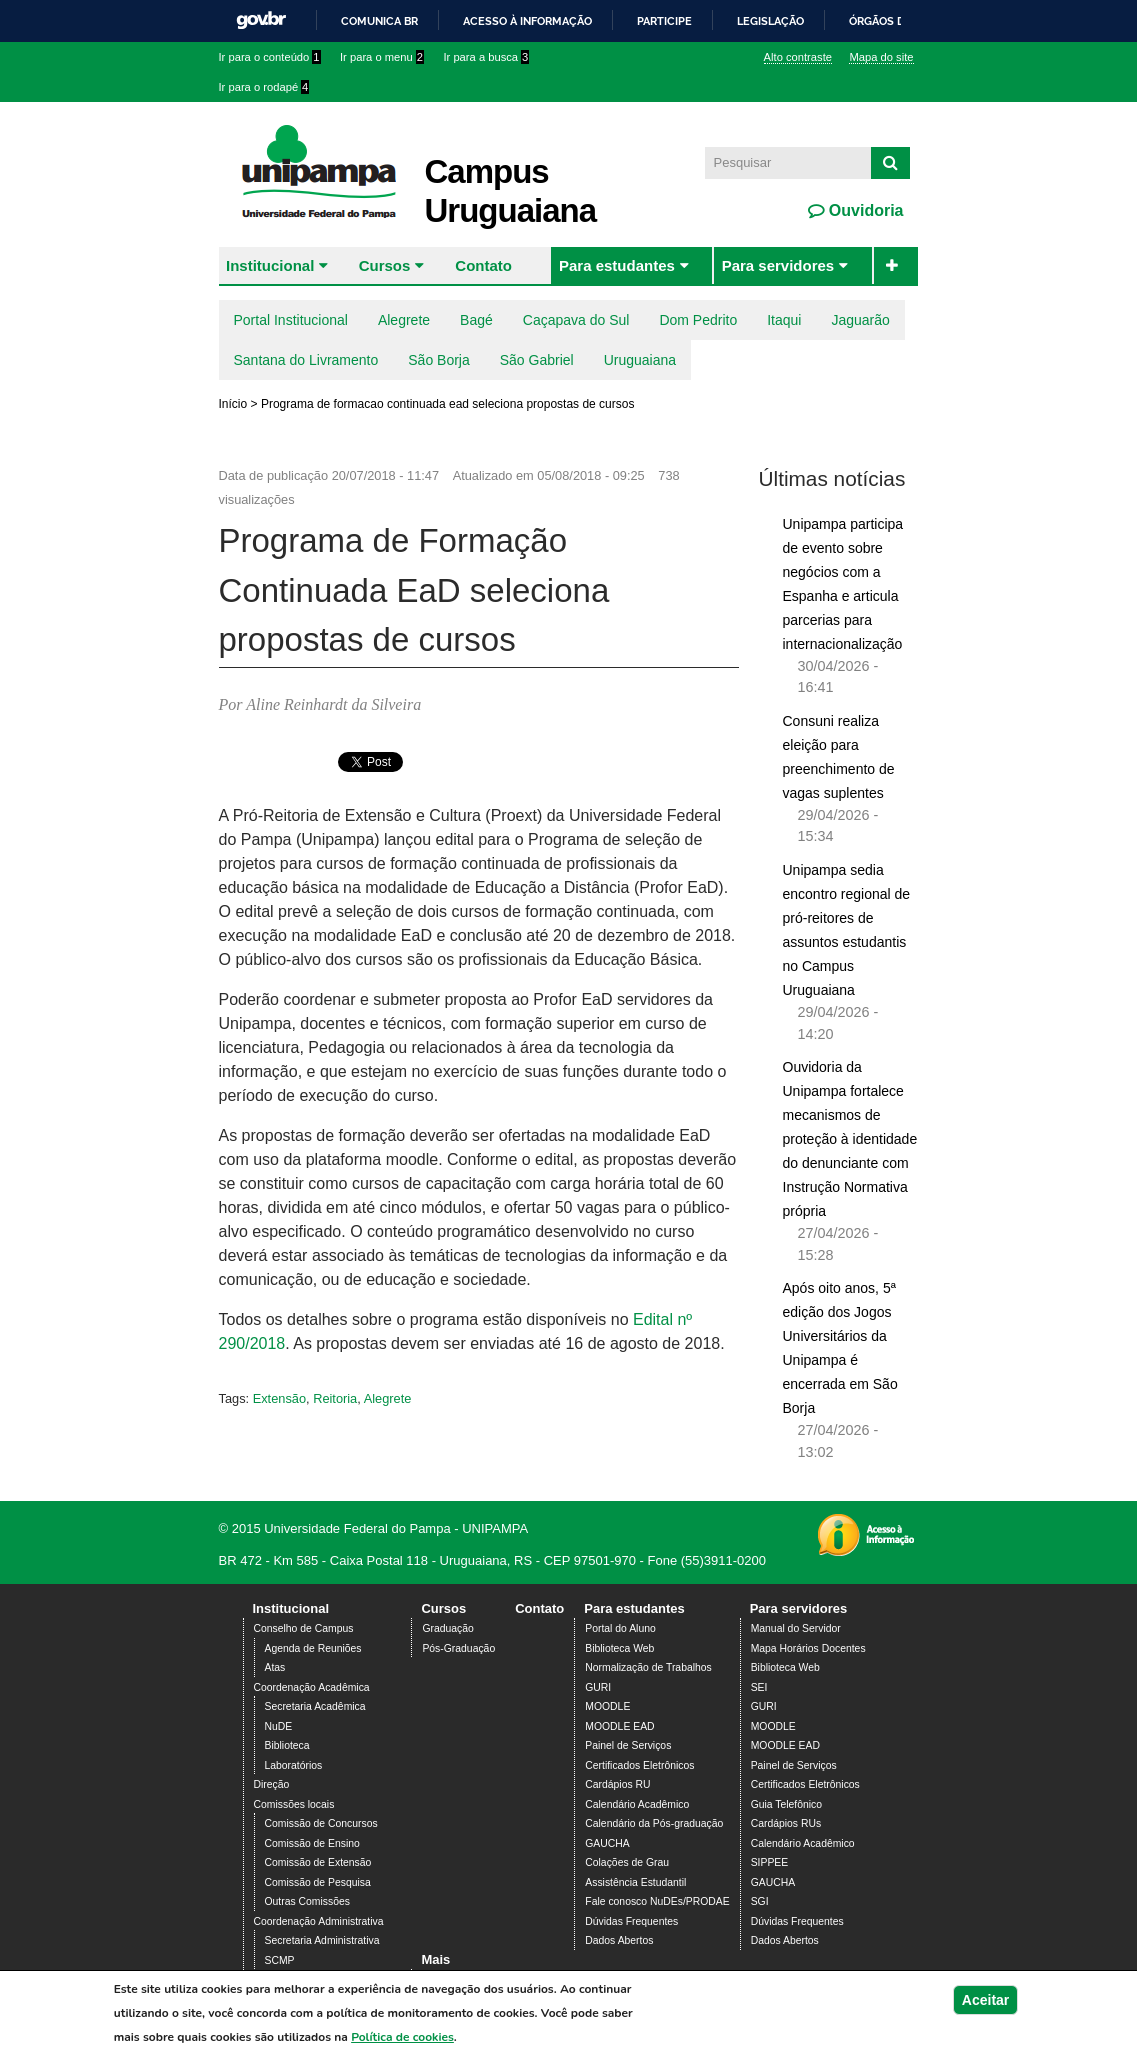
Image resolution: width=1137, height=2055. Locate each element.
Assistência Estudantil (635, 1882)
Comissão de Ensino (312, 1843)
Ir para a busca (486, 57)
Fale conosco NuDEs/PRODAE (657, 1901)
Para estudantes (617, 265)
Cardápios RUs (786, 1823)
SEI (759, 1687)
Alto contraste (798, 57)
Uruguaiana (640, 360)
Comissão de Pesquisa (318, 1882)
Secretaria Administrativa (322, 1940)
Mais (435, 1959)
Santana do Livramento (306, 360)
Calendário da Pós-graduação (654, 1823)
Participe (664, 21)
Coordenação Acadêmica (312, 1687)
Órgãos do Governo (909, 21)
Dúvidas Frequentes (631, 1921)
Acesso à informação (527, 21)
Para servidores (778, 265)
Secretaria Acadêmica (315, 1706)
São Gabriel (537, 360)
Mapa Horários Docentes (808, 1648)
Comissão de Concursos (321, 1823)
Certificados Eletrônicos (639, 1765)
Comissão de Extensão (318, 1862)
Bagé (476, 320)
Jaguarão (860, 320)
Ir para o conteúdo (270, 57)
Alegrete (404, 320)
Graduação (447, 1628)
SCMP (280, 1960)
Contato (483, 265)
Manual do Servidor (796, 1628)
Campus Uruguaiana (511, 191)
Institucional (270, 265)
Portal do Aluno (620, 1628)
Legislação (770, 21)
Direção (272, 1784)
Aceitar (985, 2000)
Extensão (279, 1398)
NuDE (279, 1726)
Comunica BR (379, 21)
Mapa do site (881, 57)
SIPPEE (770, 1862)
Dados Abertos (619, 1940)
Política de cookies (402, 2037)
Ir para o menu (382, 57)
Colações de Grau (627, 1862)
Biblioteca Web (619, 1648)
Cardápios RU (617, 1784)
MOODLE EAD (619, 1726)
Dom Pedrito (698, 320)
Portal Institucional (291, 320)
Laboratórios (294, 1765)
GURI (598, 1687)
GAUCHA (607, 1843)
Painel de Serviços (628, 1745)
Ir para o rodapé (264, 87)
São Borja (438, 360)
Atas (275, 1667)
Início (233, 404)
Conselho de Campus (304, 1628)
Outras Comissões (307, 1901)
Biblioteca (287, 1745)
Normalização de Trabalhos (648, 1667)
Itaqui (784, 320)
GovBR (261, 20)
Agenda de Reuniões (313, 1648)
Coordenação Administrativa (319, 1921)
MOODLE (607, 1706)
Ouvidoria (863, 210)
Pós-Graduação (458, 1648)
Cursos (385, 265)
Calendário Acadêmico (637, 1804)
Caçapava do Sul (576, 320)
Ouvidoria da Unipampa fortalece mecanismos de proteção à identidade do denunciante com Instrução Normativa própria (850, 1139)
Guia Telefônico (786, 1804)
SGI (760, 1901)
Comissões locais (294, 1804)
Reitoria (335, 1398)
